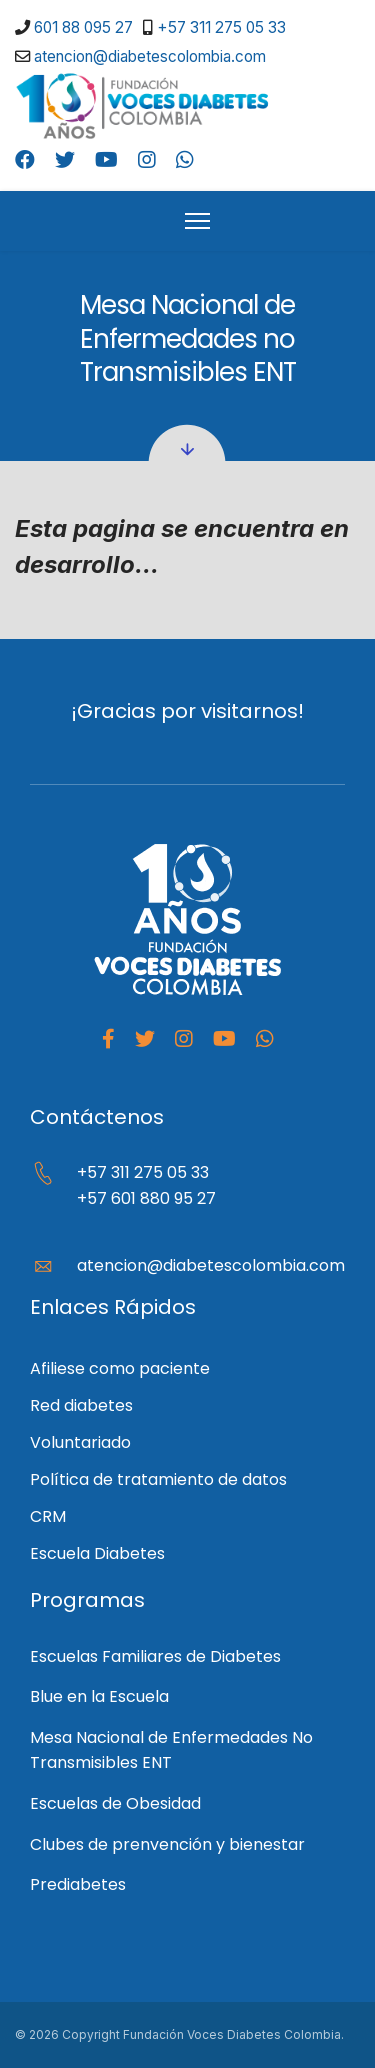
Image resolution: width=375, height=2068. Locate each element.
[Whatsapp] (185, 160)
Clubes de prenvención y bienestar (167, 1844)
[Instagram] (147, 160)
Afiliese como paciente (120, 1368)
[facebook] (108, 1039)
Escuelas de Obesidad (115, 1803)
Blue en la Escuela (99, 1696)
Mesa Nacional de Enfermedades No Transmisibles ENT (171, 1750)
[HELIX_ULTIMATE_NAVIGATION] (197, 221)
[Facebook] (25, 160)
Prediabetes (78, 1884)
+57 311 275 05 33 (221, 27)
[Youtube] (106, 160)
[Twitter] (65, 160)
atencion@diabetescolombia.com (150, 56)
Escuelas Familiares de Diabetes (155, 1656)
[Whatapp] (265, 1039)
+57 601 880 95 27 (146, 1198)
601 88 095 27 (83, 27)
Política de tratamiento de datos (158, 1479)
